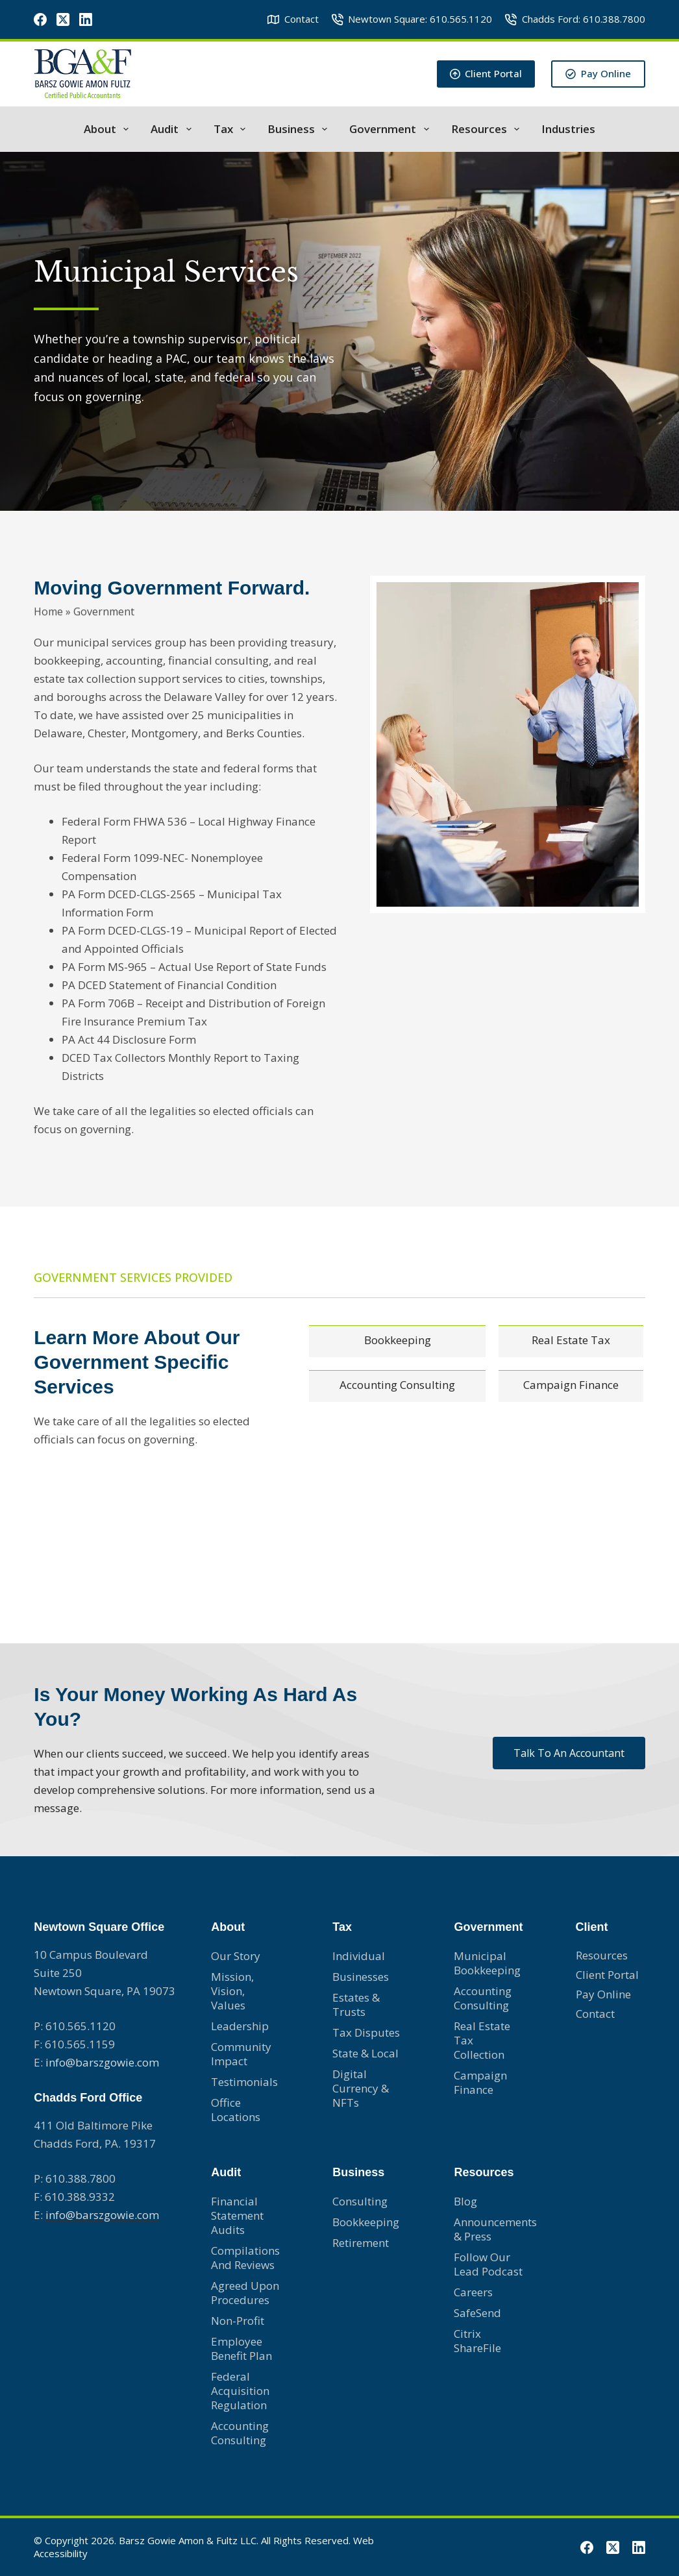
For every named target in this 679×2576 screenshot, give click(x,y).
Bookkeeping (365, 2221)
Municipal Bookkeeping (487, 1963)
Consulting (360, 2201)
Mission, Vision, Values (232, 1991)
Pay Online (598, 73)
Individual (358, 1955)
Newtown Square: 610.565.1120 (412, 18)
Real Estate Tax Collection (482, 2040)
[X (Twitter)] (62, 19)
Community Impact (241, 2053)
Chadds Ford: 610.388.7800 (575, 18)
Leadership (240, 2025)
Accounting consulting (483, 1998)
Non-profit (237, 2320)
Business (299, 129)
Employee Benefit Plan (241, 2348)
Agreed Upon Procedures (245, 2292)
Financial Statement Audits (237, 2215)
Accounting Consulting (240, 2432)
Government (391, 129)
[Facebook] (40, 19)
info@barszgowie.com (102, 2062)
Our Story (235, 1955)
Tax (232, 129)
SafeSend (477, 2312)
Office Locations (235, 2109)
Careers (473, 2292)
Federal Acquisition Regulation (240, 2390)
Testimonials (244, 2081)
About (109, 129)
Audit (173, 129)
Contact (293, 18)
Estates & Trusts (356, 2004)
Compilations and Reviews (245, 2257)
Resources (488, 129)
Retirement (360, 2242)
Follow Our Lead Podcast (488, 2264)
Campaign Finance (480, 2082)
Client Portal (486, 73)
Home (48, 609)
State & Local (365, 2053)
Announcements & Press (488, 2229)
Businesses (360, 1976)
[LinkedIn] (85, 19)
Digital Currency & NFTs (360, 2088)
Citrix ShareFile (477, 2340)
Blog (465, 2201)
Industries (568, 129)
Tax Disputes (366, 2032)
